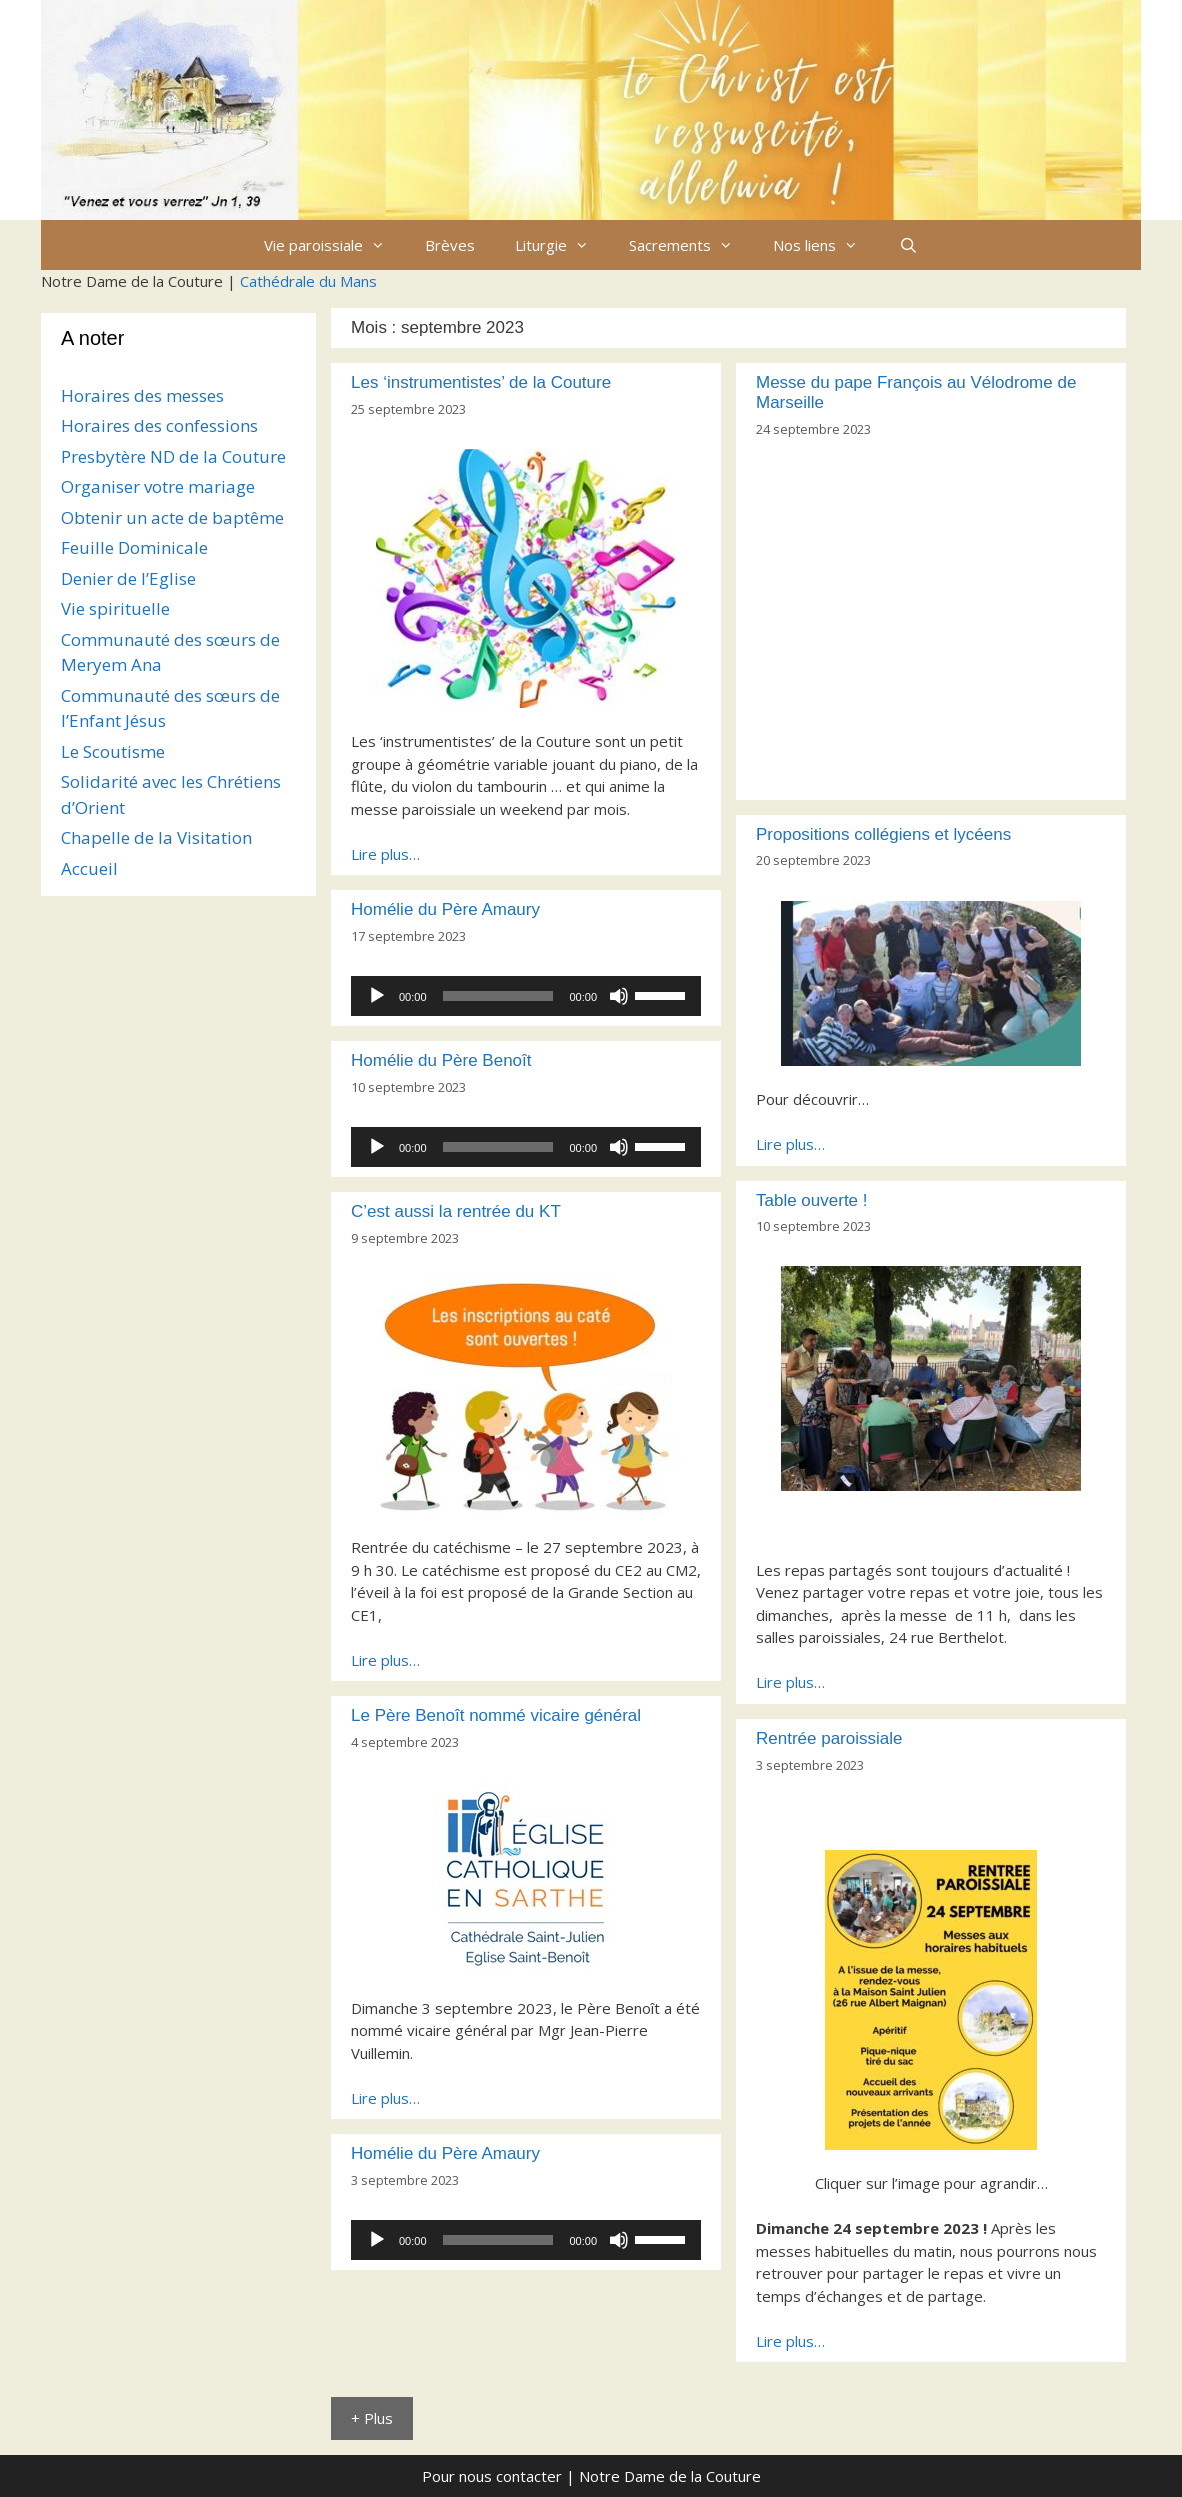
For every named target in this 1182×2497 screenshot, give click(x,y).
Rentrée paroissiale (829, 1738)
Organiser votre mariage (158, 486)
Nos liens (825, 245)
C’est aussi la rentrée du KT (456, 1211)
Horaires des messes (142, 395)
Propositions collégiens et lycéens (883, 834)
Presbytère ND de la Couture (173, 456)
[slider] (498, 996)
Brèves (450, 245)
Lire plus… (385, 854)
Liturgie (562, 245)
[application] (526, 996)
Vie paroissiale (334, 245)
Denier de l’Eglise (128, 578)
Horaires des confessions (159, 425)
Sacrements (691, 245)
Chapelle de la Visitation (156, 837)
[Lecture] (377, 996)
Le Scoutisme (113, 751)
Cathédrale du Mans (308, 281)
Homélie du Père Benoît (441, 1060)
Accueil (89, 868)
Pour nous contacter (492, 2476)
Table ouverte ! (812, 1200)
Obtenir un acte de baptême (172, 517)
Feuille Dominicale (134, 547)
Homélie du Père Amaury (445, 909)
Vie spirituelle (115, 608)
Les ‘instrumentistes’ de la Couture (481, 382)
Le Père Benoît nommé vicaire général (496, 1715)
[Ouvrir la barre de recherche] (907, 245)
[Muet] (619, 996)
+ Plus (372, 2418)
